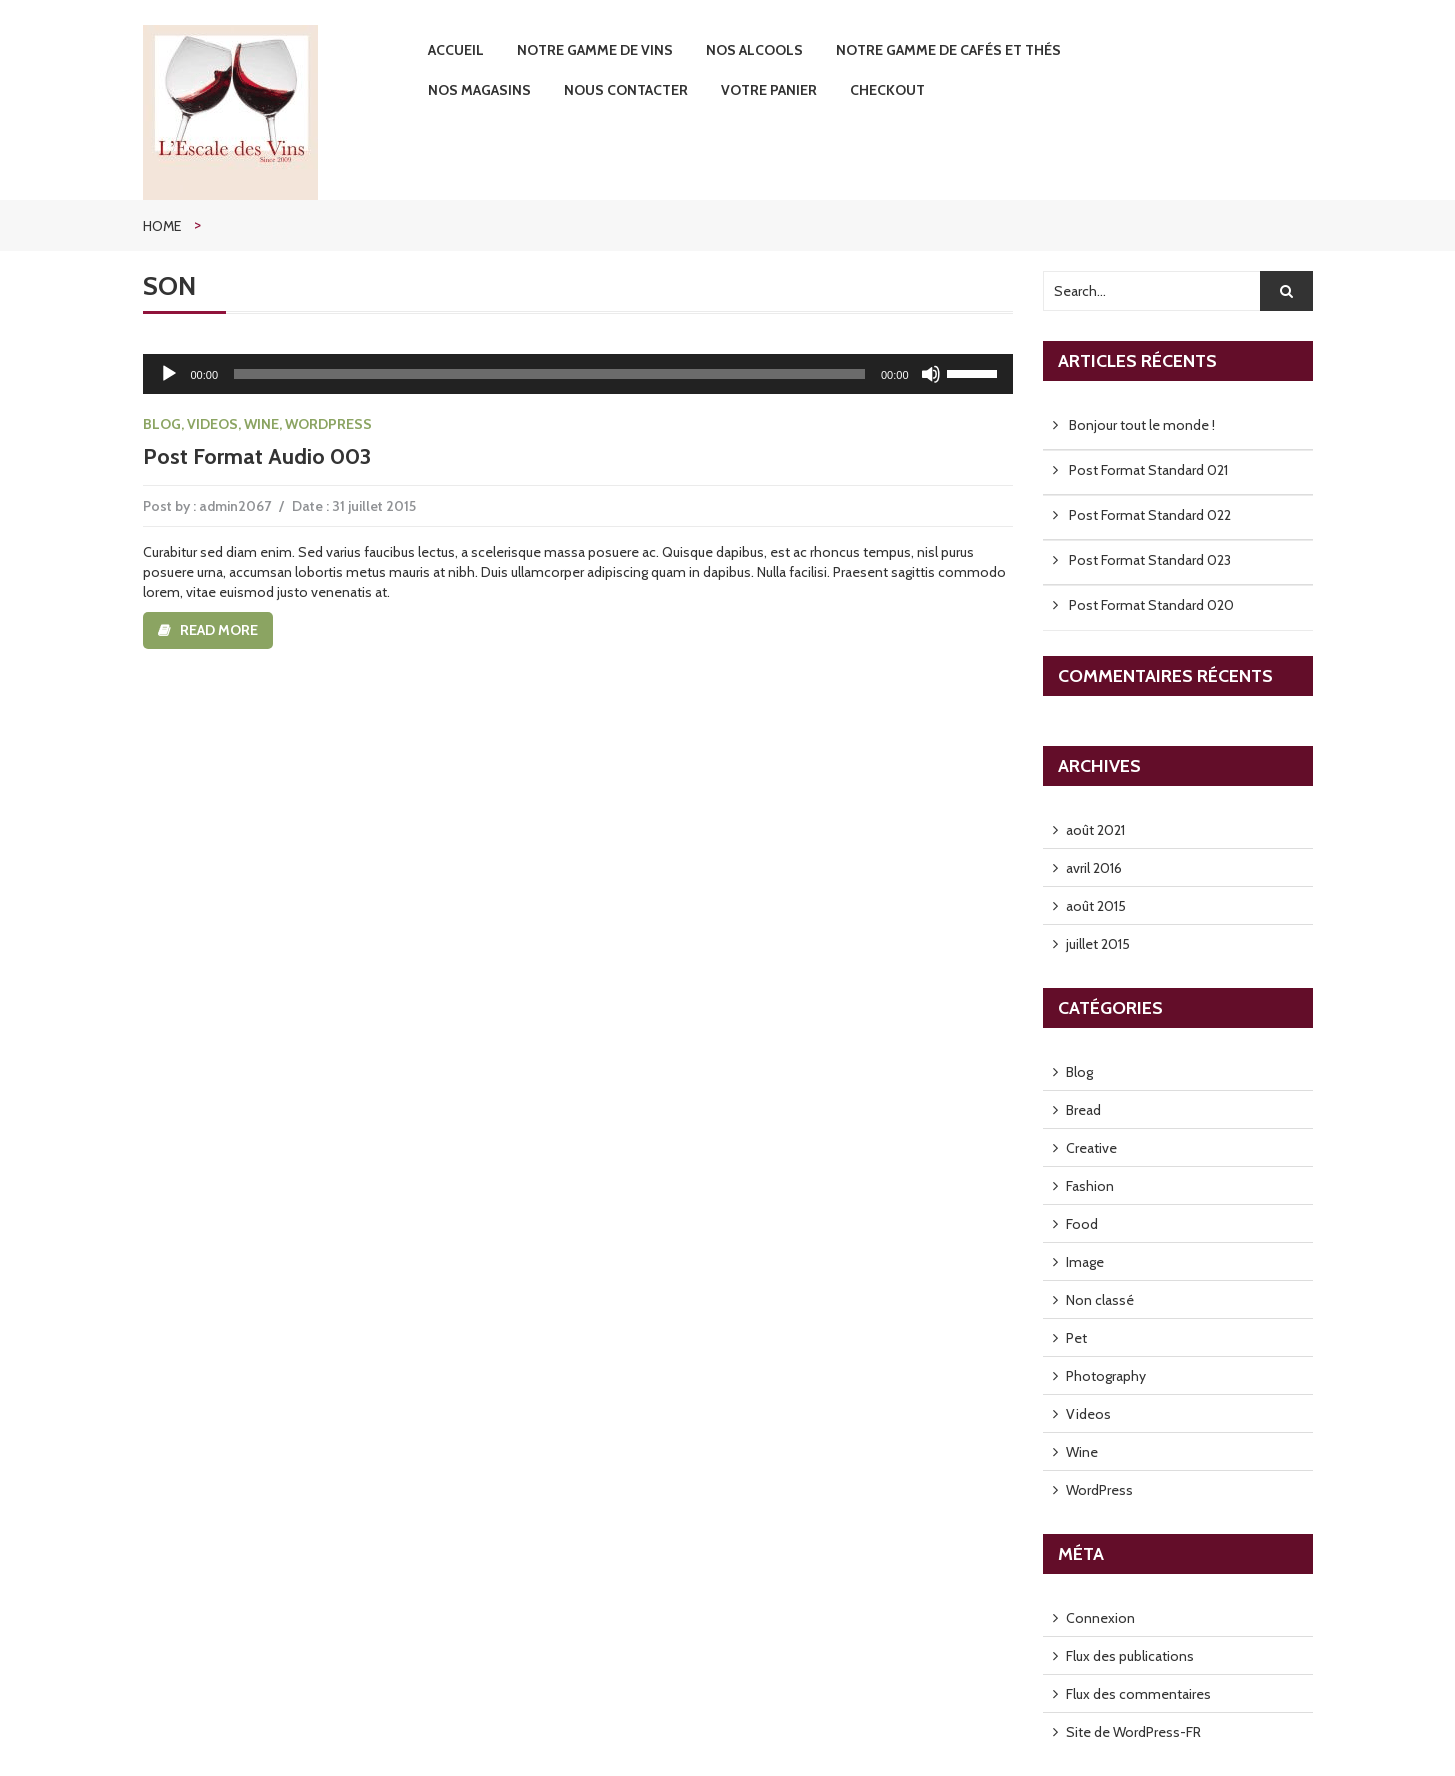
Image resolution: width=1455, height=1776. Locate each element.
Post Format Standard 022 (1150, 515)
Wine (261, 424)
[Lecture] (169, 374)
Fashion (1090, 1186)
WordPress (328, 424)
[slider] (549, 374)
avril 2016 (1094, 868)
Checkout (887, 90)
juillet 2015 (1098, 944)
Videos (212, 424)
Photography (1106, 1376)
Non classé (1100, 1300)
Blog (162, 424)
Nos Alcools (754, 50)
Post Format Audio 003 (257, 456)
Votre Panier (769, 90)
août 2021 (1095, 830)
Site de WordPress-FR (1133, 1732)
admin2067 (235, 506)
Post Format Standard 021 (1148, 470)
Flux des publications (1130, 1656)
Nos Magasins (479, 90)
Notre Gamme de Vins (595, 50)
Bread (1083, 1110)
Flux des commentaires (1138, 1694)
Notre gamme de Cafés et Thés (948, 50)
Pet (1076, 1338)
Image (1085, 1262)
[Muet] (931, 374)
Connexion (1100, 1618)
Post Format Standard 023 (1150, 560)
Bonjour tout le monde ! (1142, 425)
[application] (578, 374)
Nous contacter (626, 90)
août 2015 (1096, 906)
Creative (1091, 1148)
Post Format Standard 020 (1151, 605)
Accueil (456, 50)
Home (162, 226)
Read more (219, 630)
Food (1082, 1224)
